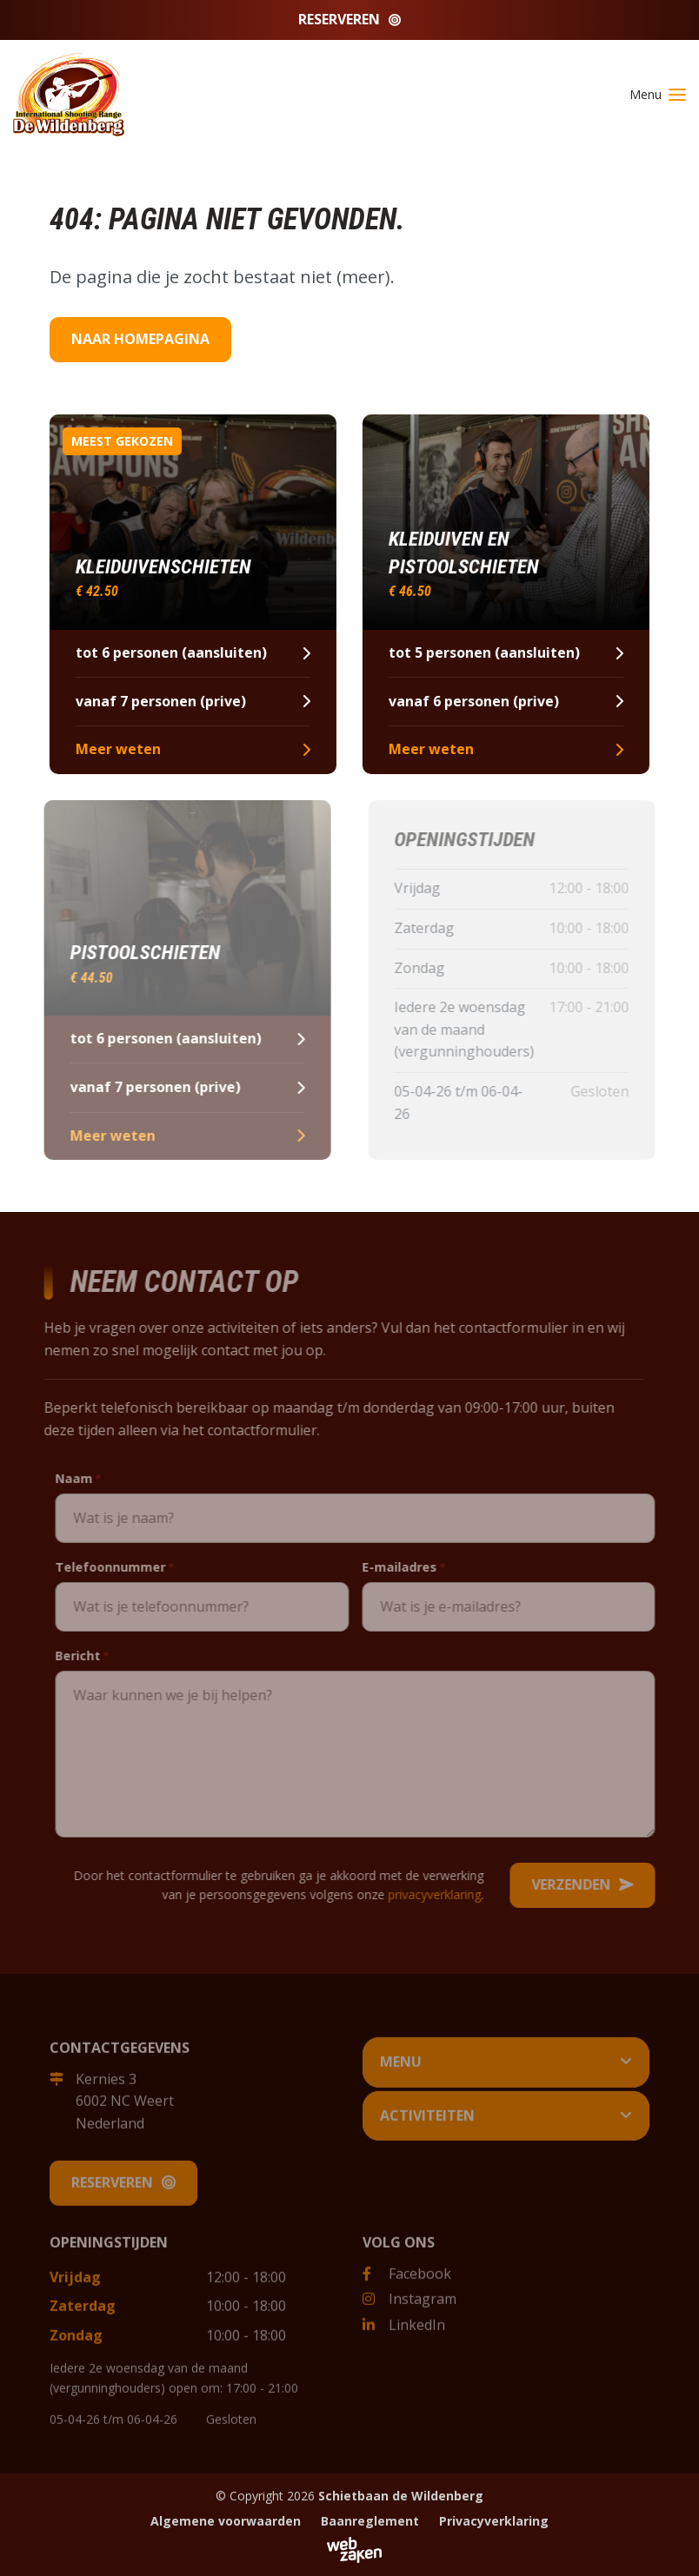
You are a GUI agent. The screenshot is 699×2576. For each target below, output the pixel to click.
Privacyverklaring (494, 2521)
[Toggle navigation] (651, 94)
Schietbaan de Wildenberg (400, 2495)
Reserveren (349, 19)
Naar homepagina (140, 338)
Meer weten (191, 748)
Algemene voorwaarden (225, 2521)
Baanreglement (370, 2521)
